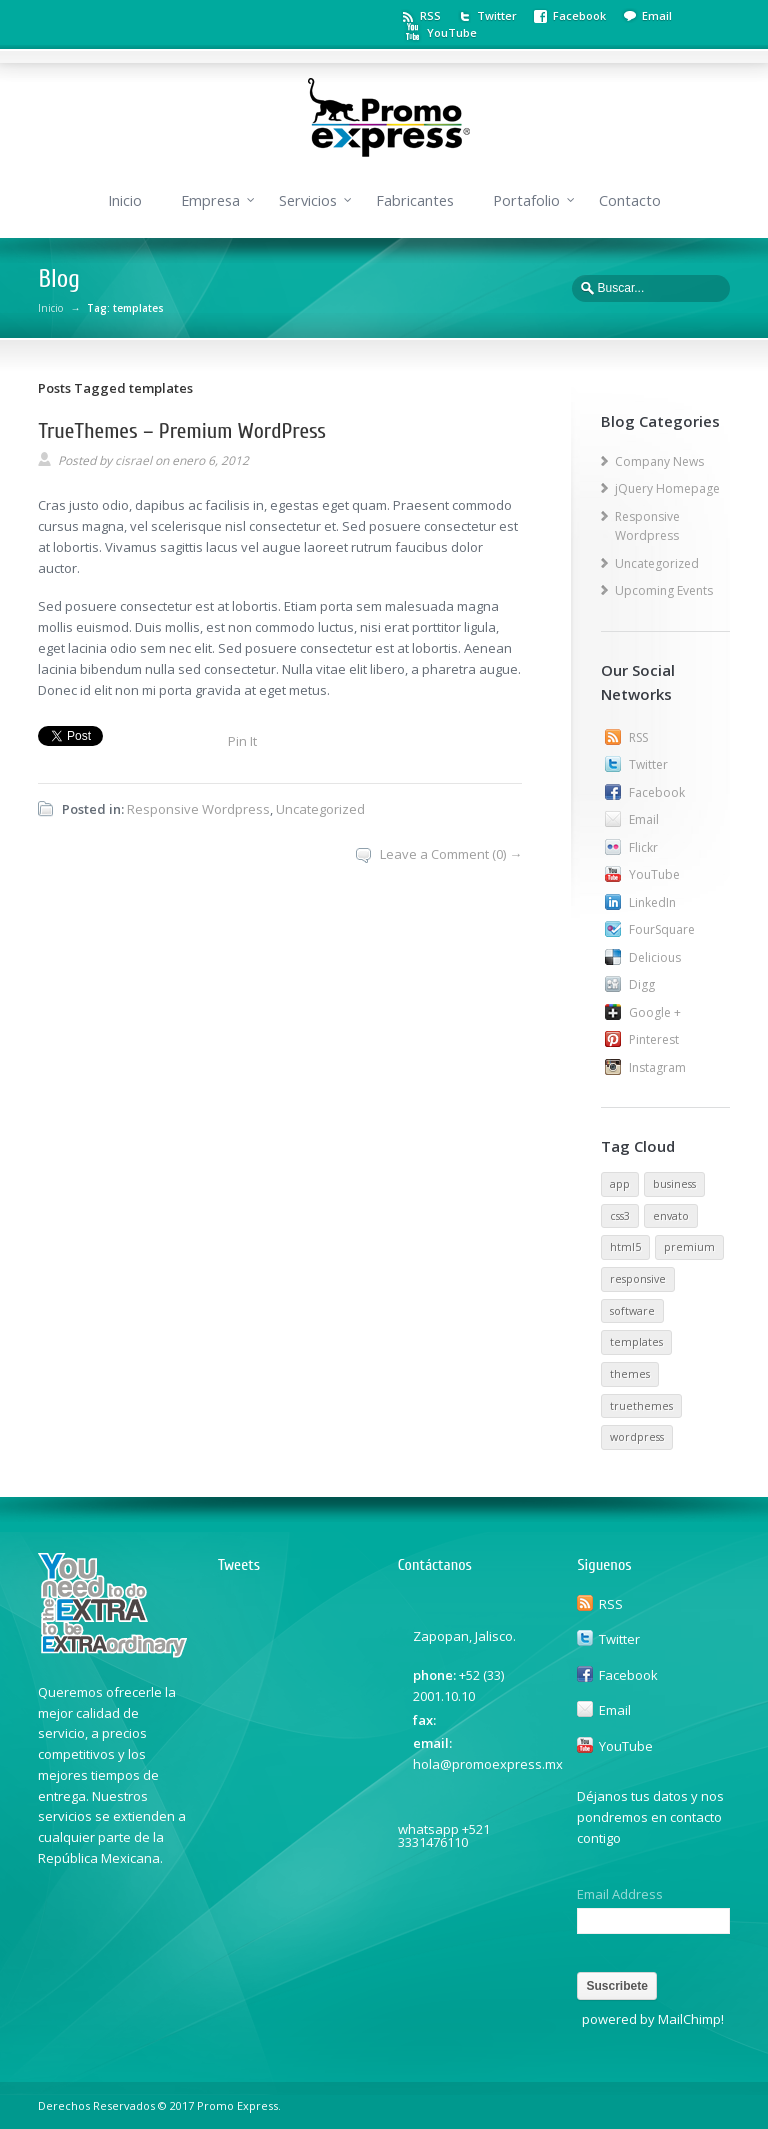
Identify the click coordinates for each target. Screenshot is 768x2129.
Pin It (242, 741)
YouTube (452, 32)
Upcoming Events (664, 590)
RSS (430, 15)
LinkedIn (652, 902)
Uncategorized (320, 809)
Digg (642, 984)
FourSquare (662, 929)
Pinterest (654, 1039)
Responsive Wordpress (198, 809)
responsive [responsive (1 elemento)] (638, 1279)
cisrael (133, 460)
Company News (659, 461)
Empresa (210, 200)
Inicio (125, 200)
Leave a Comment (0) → (451, 854)
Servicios (308, 200)
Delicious (655, 957)
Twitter (497, 15)
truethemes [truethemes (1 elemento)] (641, 1406)
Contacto (630, 200)
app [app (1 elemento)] (620, 1184)
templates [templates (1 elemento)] (636, 1342)
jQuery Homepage (667, 488)
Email (657, 15)
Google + (655, 1012)
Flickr (643, 847)
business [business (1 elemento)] (674, 1184)
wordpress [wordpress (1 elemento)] (637, 1437)
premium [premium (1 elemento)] (689, 1247)
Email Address (620, 1894)
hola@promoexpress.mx (488, 1764)
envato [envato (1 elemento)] (671, 1216)
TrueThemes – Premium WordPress (182, 431)
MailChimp (689, 2019)
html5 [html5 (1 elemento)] (625, 1247)
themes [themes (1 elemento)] (630, 1374)
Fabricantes (415, 200)
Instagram (657, 1067)
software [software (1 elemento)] (632, 1311)
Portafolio (526, 200)
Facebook (579, 15)
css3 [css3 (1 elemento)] (620, 1216)
